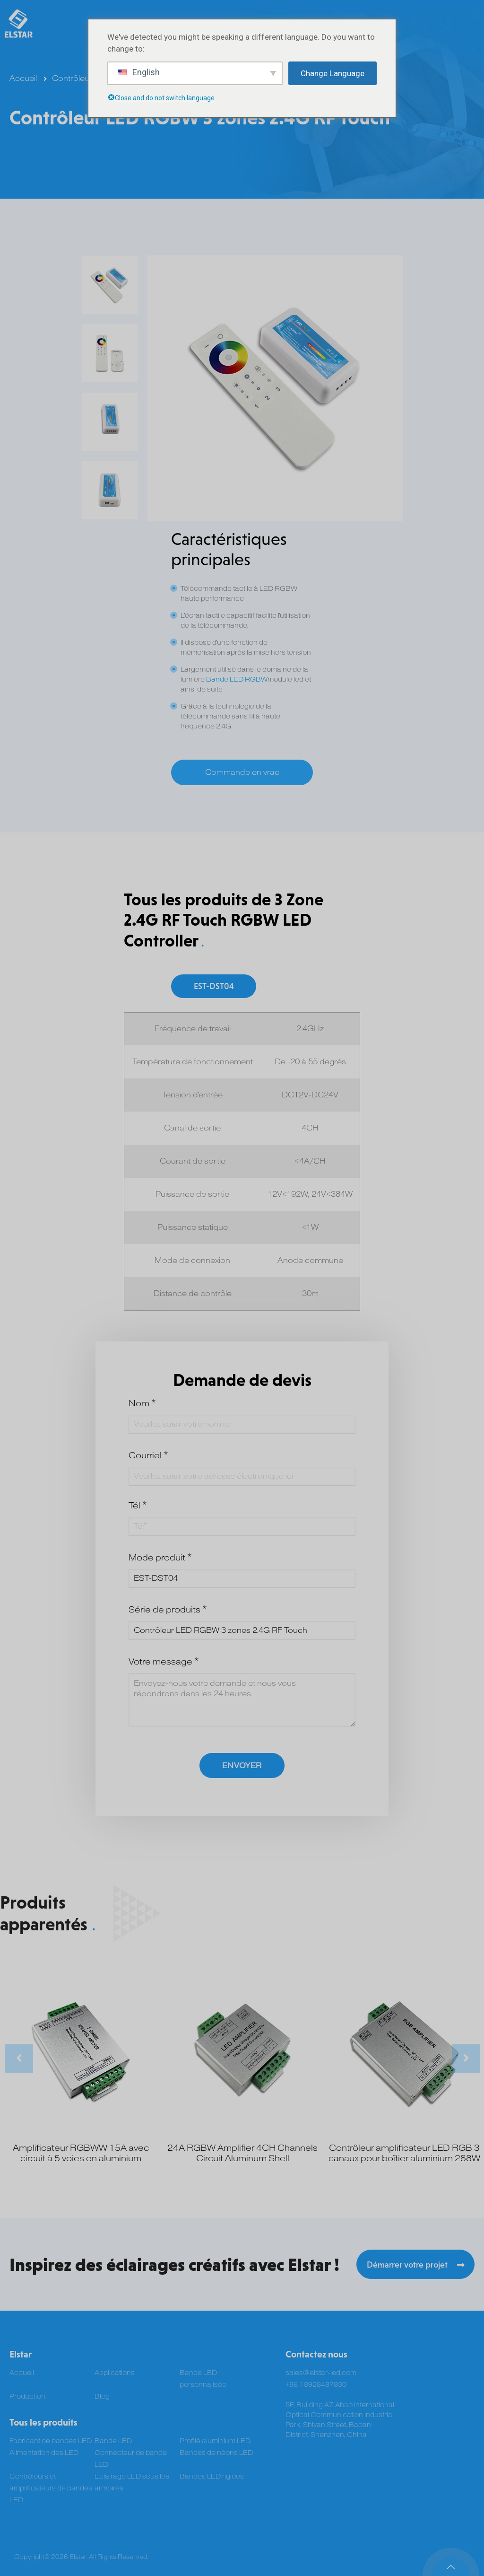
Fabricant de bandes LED (50, 2440)
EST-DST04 (214, 986)
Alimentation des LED (43, 2452)
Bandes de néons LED (216, 2452)
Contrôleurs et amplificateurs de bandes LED (50, 2488)
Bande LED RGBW (237, 679)
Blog (102, 2396)
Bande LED (113, 2440)
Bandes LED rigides (212, 2476)
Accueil (23, 78)
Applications (115, 2372)
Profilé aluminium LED (215, 2440)
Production (27, 2396)
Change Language (332, 73)
